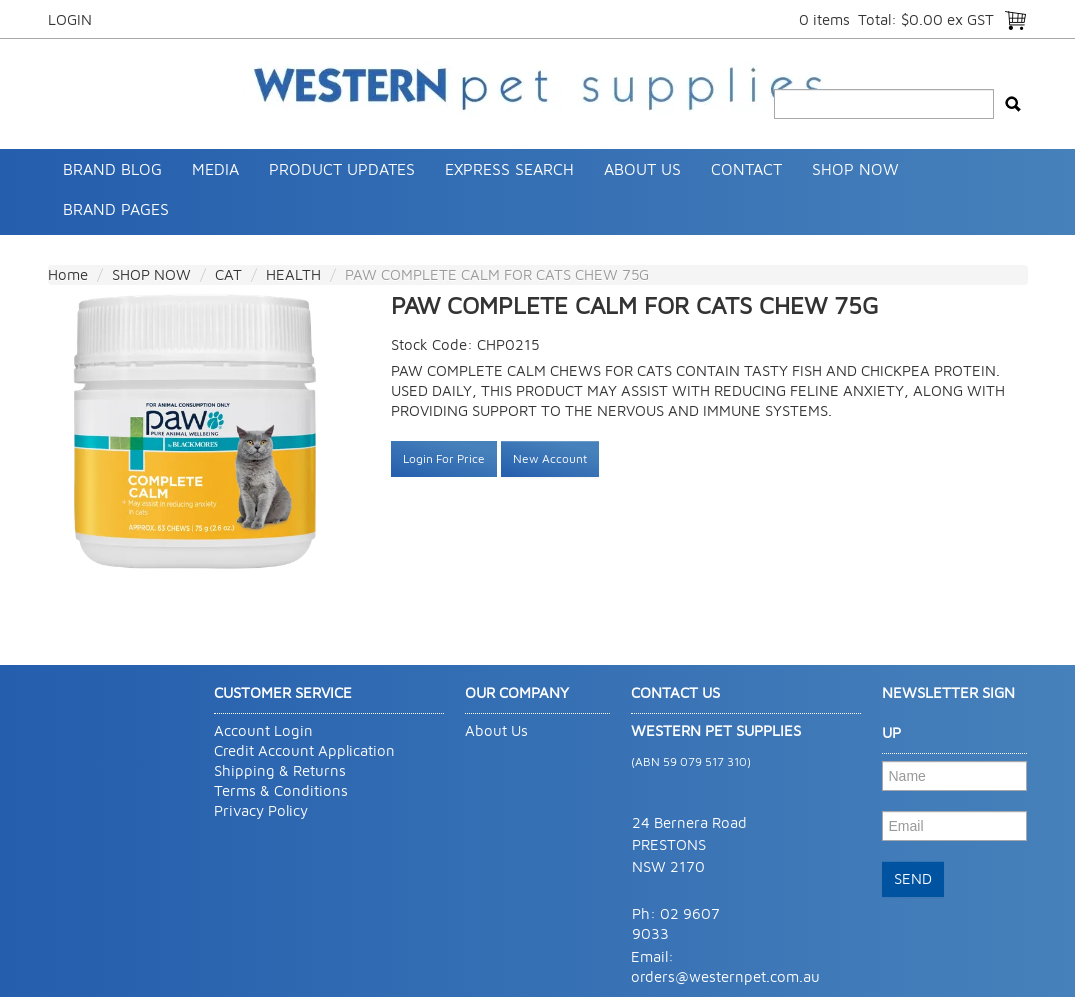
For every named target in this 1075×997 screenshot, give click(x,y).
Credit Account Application (304, 750)
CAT (228, 274)
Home (68, 274)
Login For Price (444, 458)
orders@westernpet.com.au (725, 976)
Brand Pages (116, 209)
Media (215, 169)
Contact (746, 169)
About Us (642, 169)
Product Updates (342, 169)
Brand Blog (112, 169)
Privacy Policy (261, 810)
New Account (550, 458)
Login (70, 19)
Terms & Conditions (281, 790)
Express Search (509, 169)
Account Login (263, 730)
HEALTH (293, 274)
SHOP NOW (855, 169)
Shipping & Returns (280, 770)
